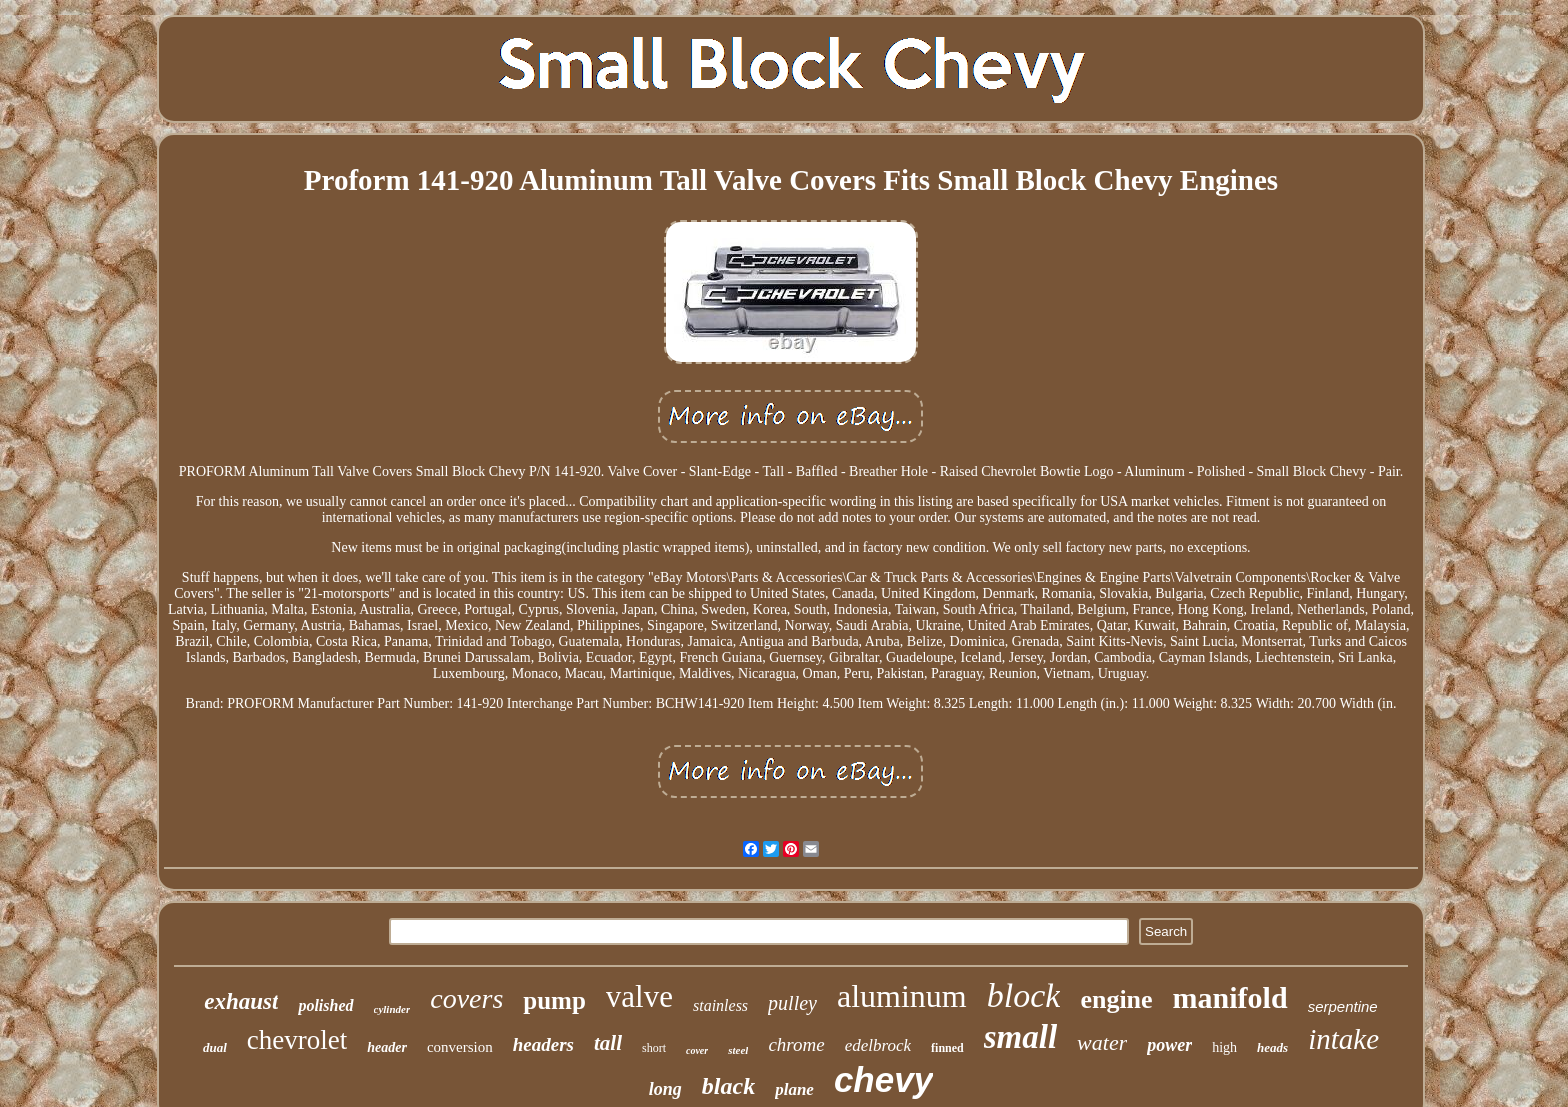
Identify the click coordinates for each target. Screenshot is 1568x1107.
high (1224, 1047)
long (665, 1089)
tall (608, 1043)
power (1169, 1045)
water (1102, 1042)
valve (639, 996)
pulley (792, 1003)
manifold (1230, 997)
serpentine (1343, 1006)
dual (215, 1047)
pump (554, 1000)
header (387, 1047)
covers (466, 998)
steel (738, 1050)
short (654, 1048)
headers (543, 1044)
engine (1116, 999)
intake (1343, 1039)
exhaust (241, 1001)
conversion (460, 1047)
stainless (720, 1005)
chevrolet (297, 1040)
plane (794, 1089)
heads (1272, 1047)
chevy (883, 1079)
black (728, 1086)
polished (325, 1005)
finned (947, 1048)
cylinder (392, 1009)
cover (697, 1050)
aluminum (902, 996)
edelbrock (878, 1045)
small (1020, 1037)
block (1024, 995)
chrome (796, 1044)
